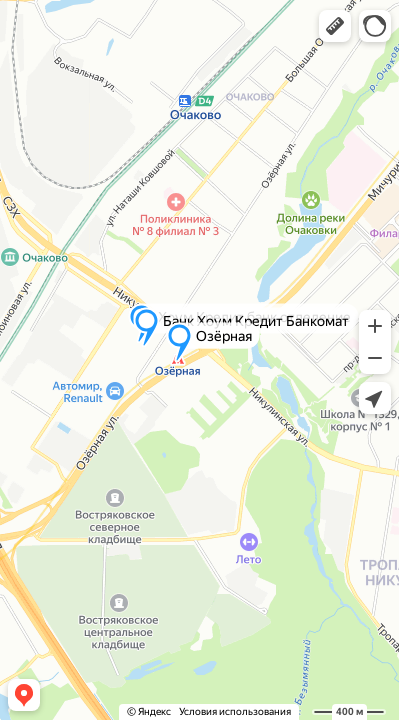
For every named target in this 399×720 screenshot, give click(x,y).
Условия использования (235, 711)
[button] (335, 26)
